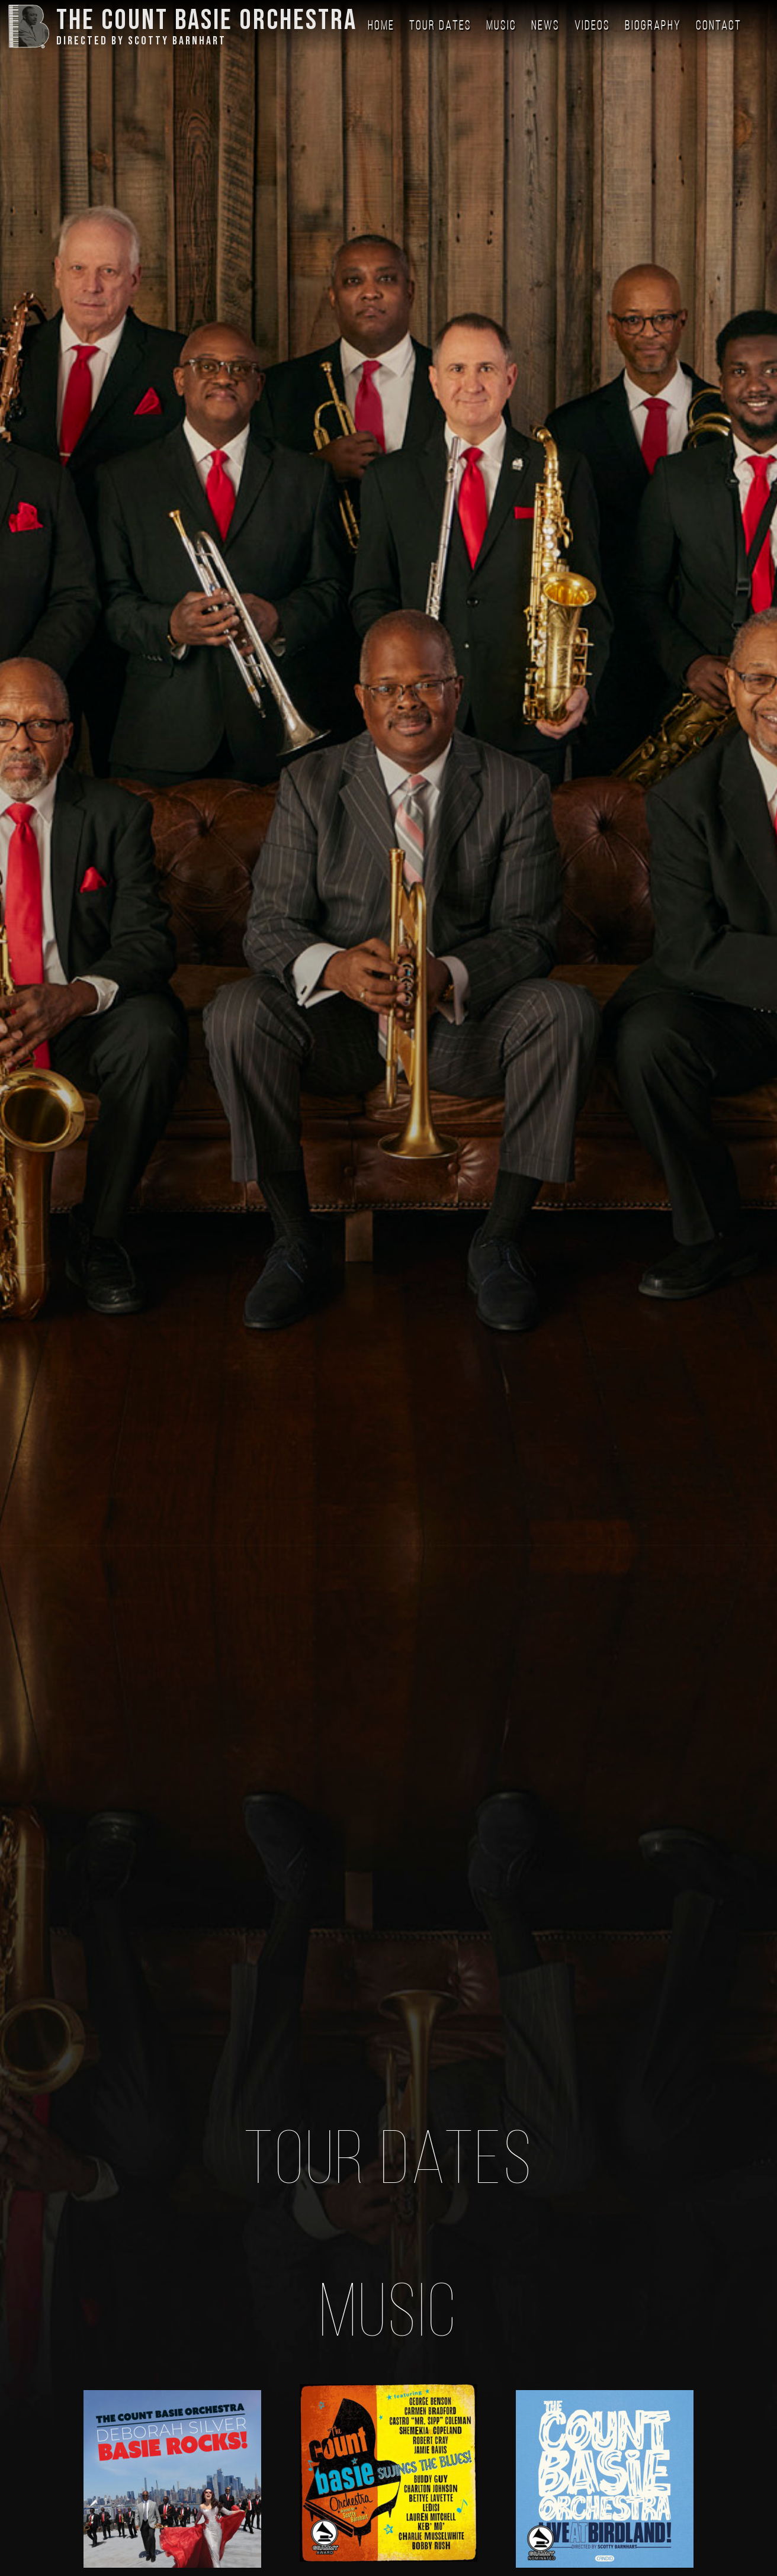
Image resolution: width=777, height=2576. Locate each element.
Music (501, 26)
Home (381, 26)
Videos (592, 26)
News (545, 26)
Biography (653, 26)
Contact (718, 26)
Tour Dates (440, 26)
